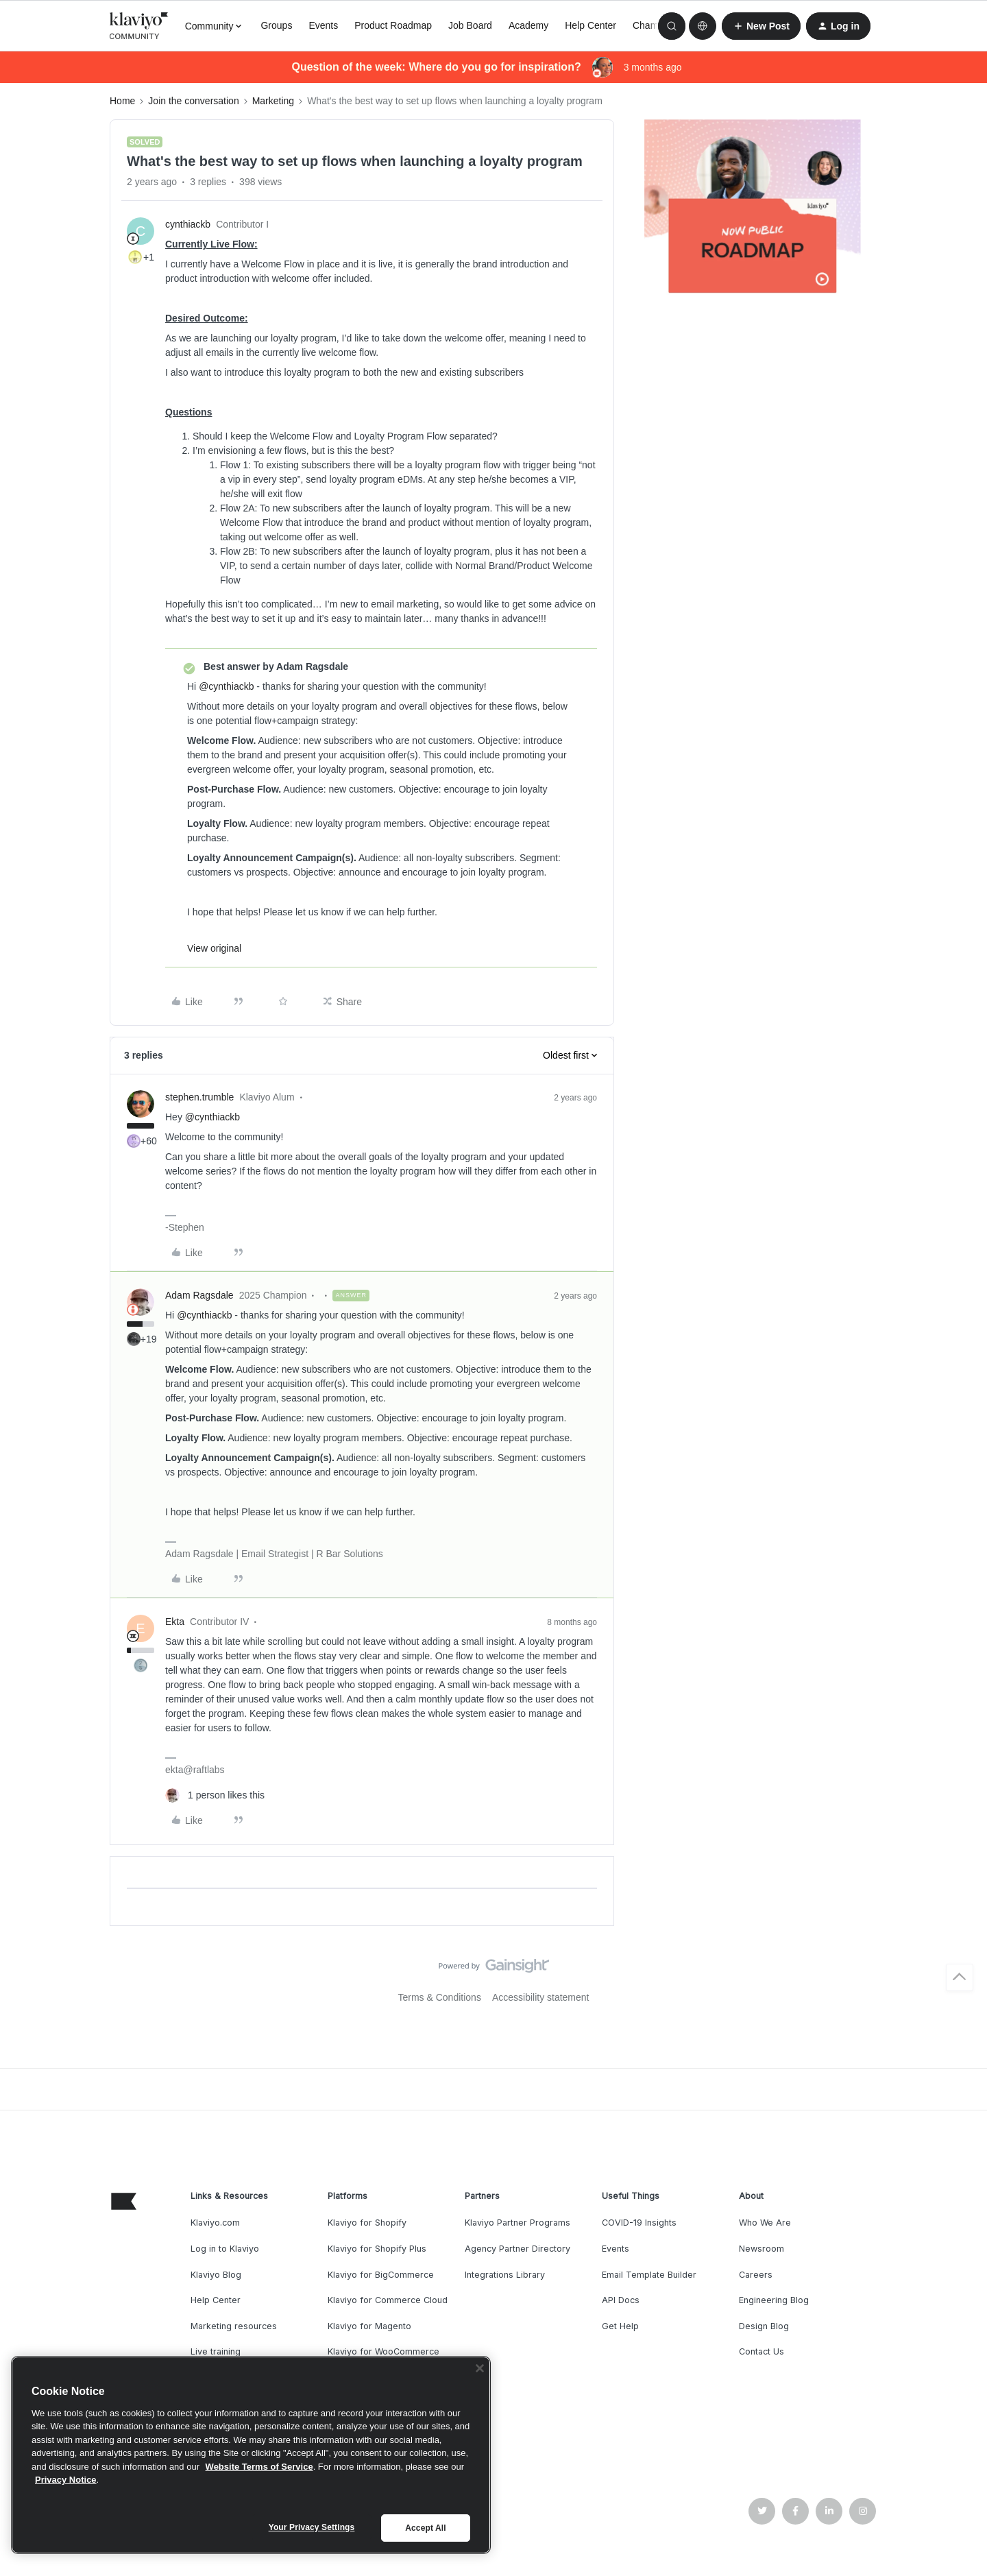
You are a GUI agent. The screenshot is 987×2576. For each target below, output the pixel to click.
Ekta (174, 1621)
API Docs (620, 2300)
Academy (528, 25)
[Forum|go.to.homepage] (139, 26)
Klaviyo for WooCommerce (383, 2351)
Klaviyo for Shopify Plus (377, 2248)
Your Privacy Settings (312, 2527)
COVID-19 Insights (639, 2222)
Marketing (273, 100)
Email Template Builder (649, 2275)
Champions (657, 25)
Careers (755, 2275)
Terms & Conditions (439, 1997)
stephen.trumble (199, 1097)
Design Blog (764, 2326)
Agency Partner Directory (517, 2248)
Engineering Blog (774, 2300)
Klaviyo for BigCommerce (381, 2275)
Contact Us (761, 2351)
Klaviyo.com (215, 2222)
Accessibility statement (540, 1997)
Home (122, 100)
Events (323, 25)
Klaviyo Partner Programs (517, 2222)
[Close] (480, 2368)
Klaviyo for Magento (369, 2326)
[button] (761, 26)
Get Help (620, 2326)
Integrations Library (505, 2275)
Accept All (425, 2528)
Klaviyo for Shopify (367, 2222)
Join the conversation (193, 100)
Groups (276, 25)
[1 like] (215, 1795)
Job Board (470, 25)
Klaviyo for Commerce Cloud (388, 2300)
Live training (216, 2351)
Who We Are (765, 2222)
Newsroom (761, 2248)
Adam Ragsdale (199, 1295)
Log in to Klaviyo (225, 2248)
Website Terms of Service (259, 2466)
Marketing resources (234, 2326)
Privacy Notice (66, 2480)
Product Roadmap (393, 25)
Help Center (590, 25)
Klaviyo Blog (216, 2275)
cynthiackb (187, 224)
